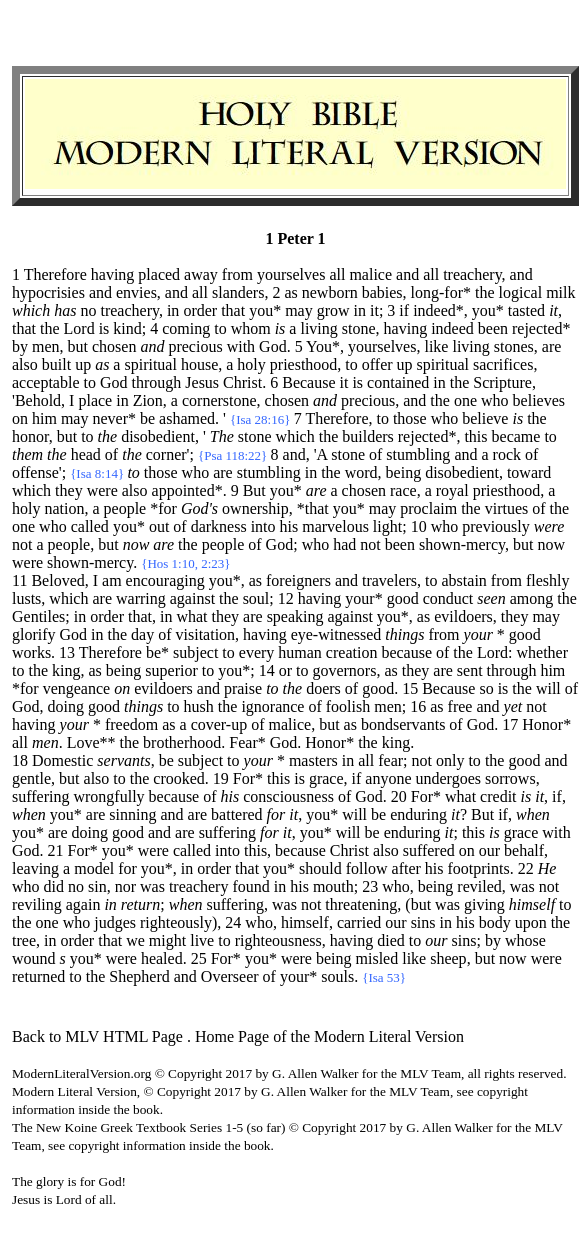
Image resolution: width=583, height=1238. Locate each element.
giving (484, 904)
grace (326, 778)
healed (162, 958)
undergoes (448, 778)
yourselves (291, 274)
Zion (148, 400)
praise (243, 688)
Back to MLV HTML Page (97, 1036)
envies (136, 292)
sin (97, 886)
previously (496, 526)
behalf (524, 850)
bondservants (403, 724)
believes (539, 400)
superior (171, 670)
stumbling (418, 454)
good (403, 598)
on (20, 418)
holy (251, 364)
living (318, 328)
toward (529, 472)
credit (498, 796)
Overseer (230, 976)
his (289, 526)
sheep (448, 958)
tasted (526, 310)
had (344, 544)
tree (24, 940)
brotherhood (182, 742)
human (300, 652)
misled (377, 958)
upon (531, 922)
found (250, 886)
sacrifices (503, 364)
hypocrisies (48, 292)
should (320, 868)
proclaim (428, 508)
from (237, 274)
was (152, 886)
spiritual (150, 364)
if (357, 778)
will (548, 688)
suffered (429, 850)
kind (127, 328)
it (374, 310)
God (273, 346)
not (22, 544)
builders (368, 436)
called (90, 526)
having (113, 274)
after (406, 868)
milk (560, 292)
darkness (219, 526)
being (404, 472)
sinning (132, 814)
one (465, 400)
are (552, 346)
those (410, 418)
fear (390, 760)
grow (333, 310)
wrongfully (108, 796)
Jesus (202, 382)
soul (256, 598)
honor (30, 436)
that (233, 310)
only (450, 760)
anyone (388, 778)
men (46, 346)
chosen (114, 346)
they (69, 490)
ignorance (272, 706)
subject (195, 652)
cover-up (219, 724)
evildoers (463, 616)
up (83, 364)
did (54, 886)
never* (114, 418)
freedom (131, 724)
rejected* (541, 328)
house (199, 364)
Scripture (502, 382)
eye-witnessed (336, 634)
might (167, 940)
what (191, 616)
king (66, 670)
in (173, 310)
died (391, 940)
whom (251, 328)
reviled (479, 886)
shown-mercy (462, 544)
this (475, 436)
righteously (176, 922)
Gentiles (38, 616)
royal (452, 490)
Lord (79, 328)
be (147, 418)
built (56, 364)
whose (525, 940)
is (104, 328)
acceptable (46, 382)
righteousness (278, 940)
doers (323, 688)
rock (507, 454)
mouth (333, 886)
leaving (35, 868)
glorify (34, 634)
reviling (37, 904)
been (493, 328)
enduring (418, 814)
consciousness (288, 796)
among (532, 598)
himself (305, 922)
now (551, 544)
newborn (330, 292)
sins (423, 922)
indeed (452, 328)
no (88, 310)
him (44, 418)
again (83, 904)
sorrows (510, 778)
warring (141, 598)
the (485, 292)
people (125, 508)
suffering (40, 796)
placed (159, 274)
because (406, 652)
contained (398, 382)
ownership (255, 508)
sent (470, 670)
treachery (472, 274)
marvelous (335, 526)
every (257, 652)
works (31, 652)
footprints (479, 868)
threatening (361, 904)
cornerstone (219, 400)
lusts (26, 598)
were (102, 490)
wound (34, 958)
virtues (507, 508)
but (78, 346)
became (516, 436)
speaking (295, 616)
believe (485, 418)
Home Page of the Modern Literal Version (329, 1036)
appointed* (187, 490)
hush (199, 706)
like (436, 346)
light (387, 526)
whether (542, 652)
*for (163, 508)
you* (265, 310)
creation (352, 652)
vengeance (77, 688)
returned (38, 976)
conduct (448, 598)
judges (115, 922)
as (255, 580)
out (159, 526)
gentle (31, 778)
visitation (206, 634)
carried (359, 922)
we (135, 940)
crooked (179, 778)
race (403, 490)
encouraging (165, 580)
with (241, 346)
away (201, 274)
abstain (464, 580)
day (142, 634)
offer (377, 364)
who (495, 400)
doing (66, 706)
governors (344, 670)
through (157, 382)
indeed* (438, 310)
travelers (389, 580)
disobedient (158, 436)
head (86, 454)
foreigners (298, 580)
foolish (348, 706)
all (337, 274)
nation (64, 508)
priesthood (304, 364)
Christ (242, 382)
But (482, 814)
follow (367, 868)
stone (359, 328)
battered (237, 814)
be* (157, 652)
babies (382, 292)
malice (370, 274)
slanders (238, 292)
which (295, 436)
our (489, 850)
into (263, 526)
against (192, 598)
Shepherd (139, 976)
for (127, 868)
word (361, 472)
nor (125, 886)
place (95, 400)
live (202, 940)
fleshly (548, 580)
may (299, 310)
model (94, 868)
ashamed (187, 418)
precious (195, 346)
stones (514, 346)
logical (521, 292)
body (495, 922)
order (200, 310)
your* (363, 598)
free (460, 706)
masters (313, 760)
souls (337, 976)
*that (313, 508)
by (20, 346)
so (486, 688)
